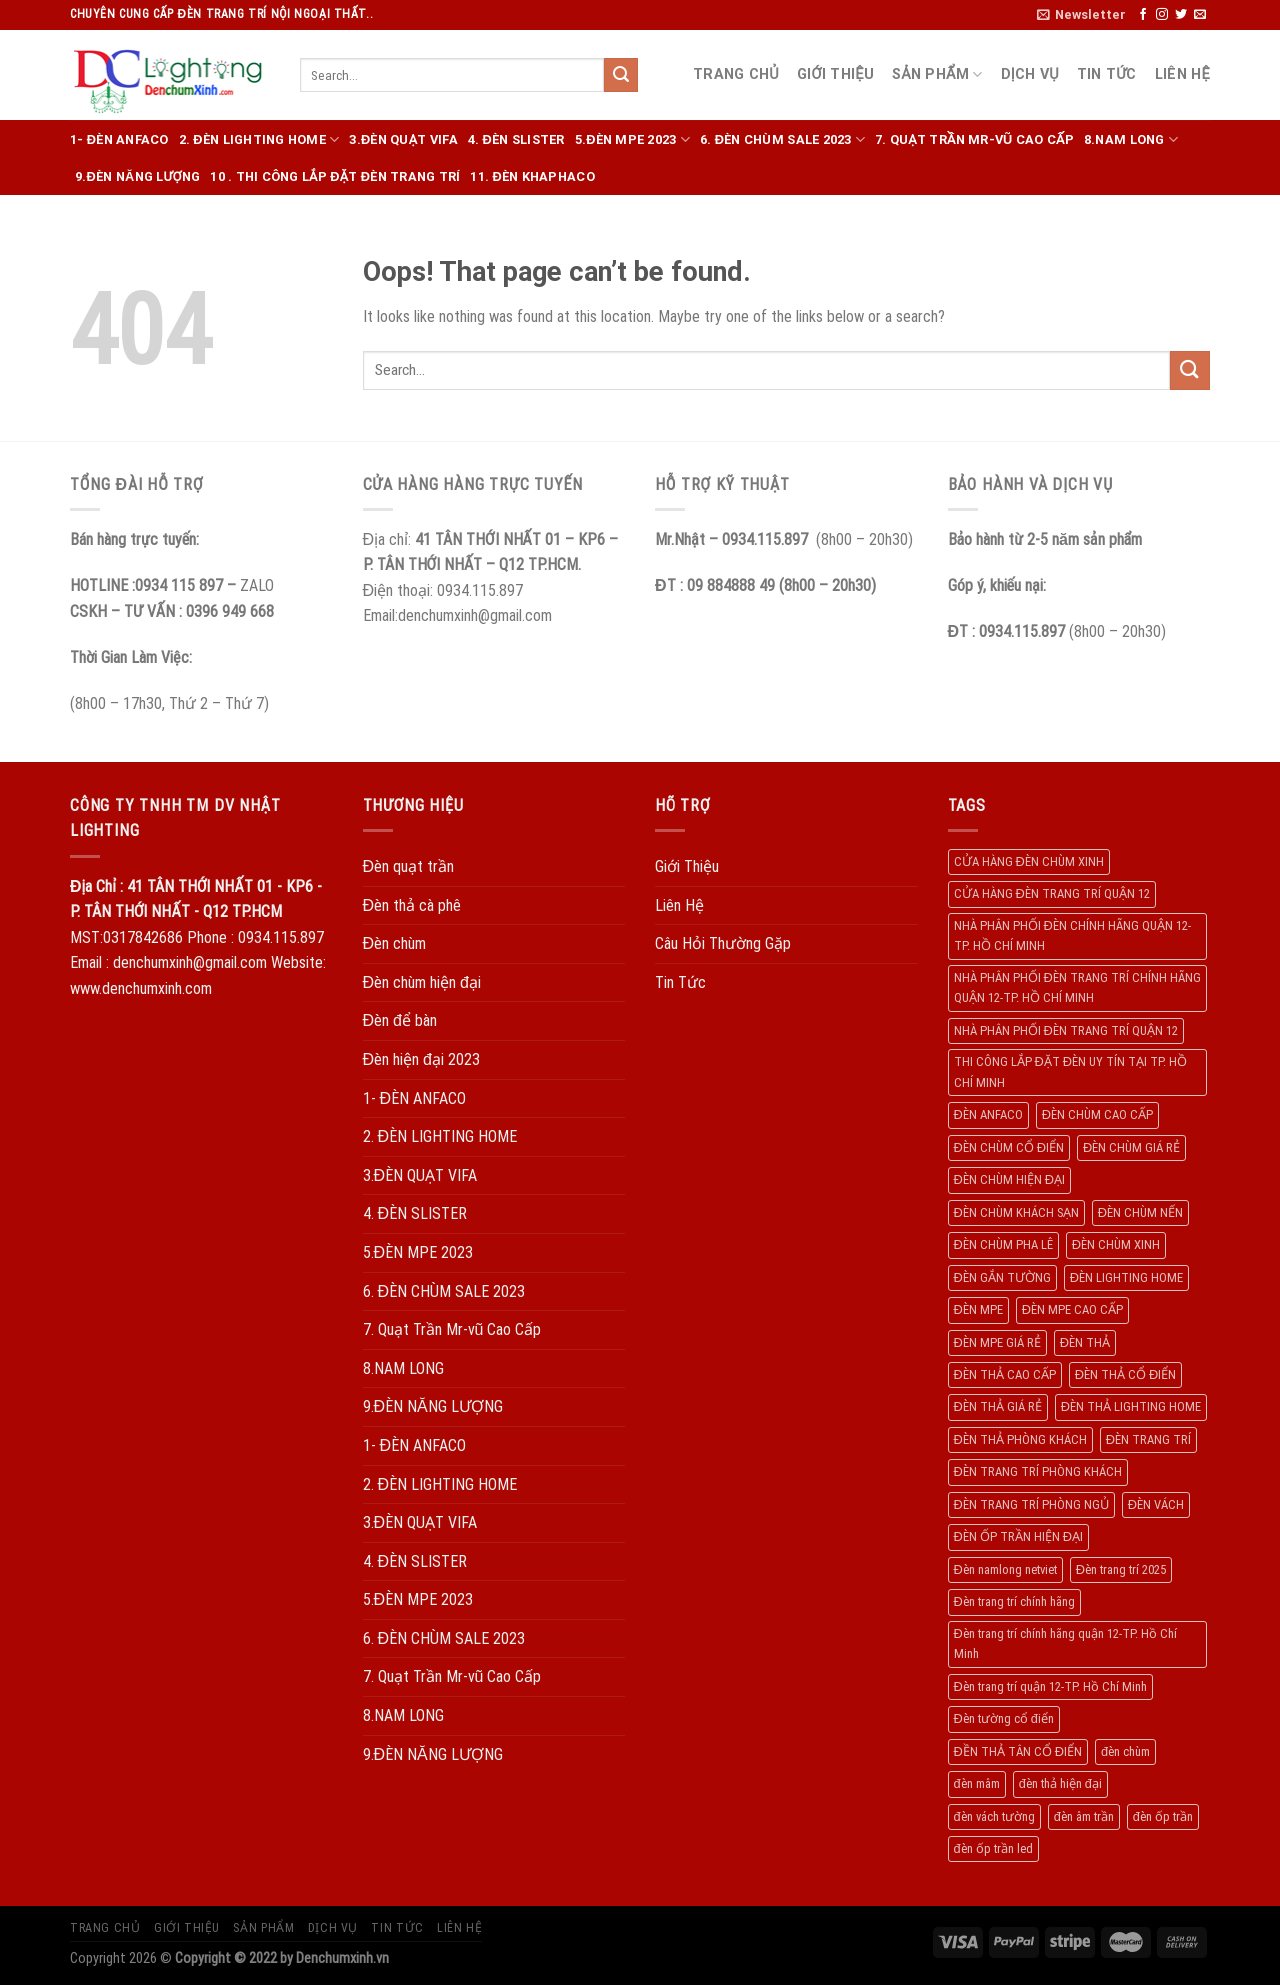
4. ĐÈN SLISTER (516, 139)
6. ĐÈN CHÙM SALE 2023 (782, 139)
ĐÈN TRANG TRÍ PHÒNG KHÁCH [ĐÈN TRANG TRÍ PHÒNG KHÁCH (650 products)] (1038, 1471)
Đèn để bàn (400, 1020)
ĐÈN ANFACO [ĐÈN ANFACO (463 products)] (988, 1114)
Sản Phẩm (937, 74)
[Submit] (621, 75)
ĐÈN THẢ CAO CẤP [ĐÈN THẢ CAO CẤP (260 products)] (1005, 1374)
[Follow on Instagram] (1162, 15)
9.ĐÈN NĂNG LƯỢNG (137, 176)
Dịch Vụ (1030, 74)
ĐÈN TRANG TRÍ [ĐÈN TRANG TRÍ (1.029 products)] (1148, 1439)
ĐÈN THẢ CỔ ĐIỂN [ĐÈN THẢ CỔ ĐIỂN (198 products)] (1125, 1374)
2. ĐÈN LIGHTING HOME (259, 139)
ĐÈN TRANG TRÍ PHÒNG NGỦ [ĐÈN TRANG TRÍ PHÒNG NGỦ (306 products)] (1031, 1504)
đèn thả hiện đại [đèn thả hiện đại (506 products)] (1060, 1783)
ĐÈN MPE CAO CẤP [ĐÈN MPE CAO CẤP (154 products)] (1072, 1309)
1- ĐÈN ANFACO (119, 139)
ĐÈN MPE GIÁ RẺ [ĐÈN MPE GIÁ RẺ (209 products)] (997, 1342)
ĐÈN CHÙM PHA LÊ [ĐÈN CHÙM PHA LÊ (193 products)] (1003, 1244)
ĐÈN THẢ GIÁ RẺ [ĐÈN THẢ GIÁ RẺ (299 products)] (998, 1406)
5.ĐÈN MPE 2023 (632, 139)
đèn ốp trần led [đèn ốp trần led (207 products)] (993, 1848)
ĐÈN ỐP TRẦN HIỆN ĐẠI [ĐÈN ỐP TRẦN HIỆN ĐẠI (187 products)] (1018, 1536)
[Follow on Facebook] (1143, 15)
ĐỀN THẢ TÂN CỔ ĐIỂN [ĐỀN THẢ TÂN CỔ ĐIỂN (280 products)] (1018, 1751)
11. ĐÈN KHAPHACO (532, 176)
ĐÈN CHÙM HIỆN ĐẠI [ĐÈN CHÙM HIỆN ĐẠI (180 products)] (1009, 1179)
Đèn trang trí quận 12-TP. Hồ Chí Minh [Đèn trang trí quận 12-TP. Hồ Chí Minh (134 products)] (1050, 1686)
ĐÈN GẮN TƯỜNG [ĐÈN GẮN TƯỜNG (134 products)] (1002, 1277)
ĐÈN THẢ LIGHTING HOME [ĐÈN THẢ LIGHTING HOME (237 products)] (1131, 1406)
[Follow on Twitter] (1181, 15)
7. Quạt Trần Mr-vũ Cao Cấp (974, 139)
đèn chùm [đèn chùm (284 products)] (1125, 1751)
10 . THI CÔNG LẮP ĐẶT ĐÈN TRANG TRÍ (335, 176)
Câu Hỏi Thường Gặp (723, 943)
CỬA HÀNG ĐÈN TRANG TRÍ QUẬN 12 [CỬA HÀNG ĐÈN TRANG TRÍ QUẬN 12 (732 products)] (1052, 893)
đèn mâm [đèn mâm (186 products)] (977, 1783)
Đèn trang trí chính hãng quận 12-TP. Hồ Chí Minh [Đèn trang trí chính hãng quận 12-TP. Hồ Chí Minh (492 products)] (1065, 1643)
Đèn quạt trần (409, 866)
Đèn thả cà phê (412, 905)
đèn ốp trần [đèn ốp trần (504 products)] (1163, 1816)
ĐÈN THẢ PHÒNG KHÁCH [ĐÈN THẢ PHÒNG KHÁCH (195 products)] (1020, 1439)
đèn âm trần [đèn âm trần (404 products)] (1084, 1816)
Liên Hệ (1182, 74)
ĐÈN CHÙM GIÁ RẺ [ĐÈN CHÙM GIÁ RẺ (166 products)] (1131, 1147)
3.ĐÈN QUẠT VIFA (403, 139)
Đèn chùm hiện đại (422, 982)
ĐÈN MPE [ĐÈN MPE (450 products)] (978, 1309)
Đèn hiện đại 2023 (421, 1059)
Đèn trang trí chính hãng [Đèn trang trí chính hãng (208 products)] (1014, 1601)
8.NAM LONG (1131, 139)
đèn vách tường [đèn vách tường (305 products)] (994, 1816)
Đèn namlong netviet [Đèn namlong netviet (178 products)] (1005, 1569)
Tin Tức (1107, 74)
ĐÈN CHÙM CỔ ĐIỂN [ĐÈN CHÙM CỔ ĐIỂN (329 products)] (1009, 1147)
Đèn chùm (395, 943)
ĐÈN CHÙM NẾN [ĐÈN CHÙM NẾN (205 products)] (1140, 1212)
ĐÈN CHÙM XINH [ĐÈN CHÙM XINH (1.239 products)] (1116, 1244)
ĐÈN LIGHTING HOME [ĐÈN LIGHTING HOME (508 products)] (1126, 1277)
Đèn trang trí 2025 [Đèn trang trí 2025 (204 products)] (1121, 1569)
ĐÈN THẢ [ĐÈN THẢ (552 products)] (1085, 1342)
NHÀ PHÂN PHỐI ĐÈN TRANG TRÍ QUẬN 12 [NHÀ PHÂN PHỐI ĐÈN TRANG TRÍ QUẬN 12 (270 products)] (1066, 1030)
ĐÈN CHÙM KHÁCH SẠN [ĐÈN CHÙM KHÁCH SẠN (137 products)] (1016, 1212)
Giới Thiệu (835, 74)
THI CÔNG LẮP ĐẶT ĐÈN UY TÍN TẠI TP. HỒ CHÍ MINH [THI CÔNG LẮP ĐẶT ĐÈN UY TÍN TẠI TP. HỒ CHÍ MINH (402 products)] (1070, 1071)
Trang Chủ (736, 74)
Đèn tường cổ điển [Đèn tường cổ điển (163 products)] (1004, 1718)
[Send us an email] (1200, 15)
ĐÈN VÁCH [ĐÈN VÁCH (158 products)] (1156, 1504)
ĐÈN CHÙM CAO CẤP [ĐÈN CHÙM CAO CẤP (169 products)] (1097, 1114)
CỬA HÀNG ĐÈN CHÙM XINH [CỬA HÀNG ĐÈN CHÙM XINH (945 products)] (1029, 861)
